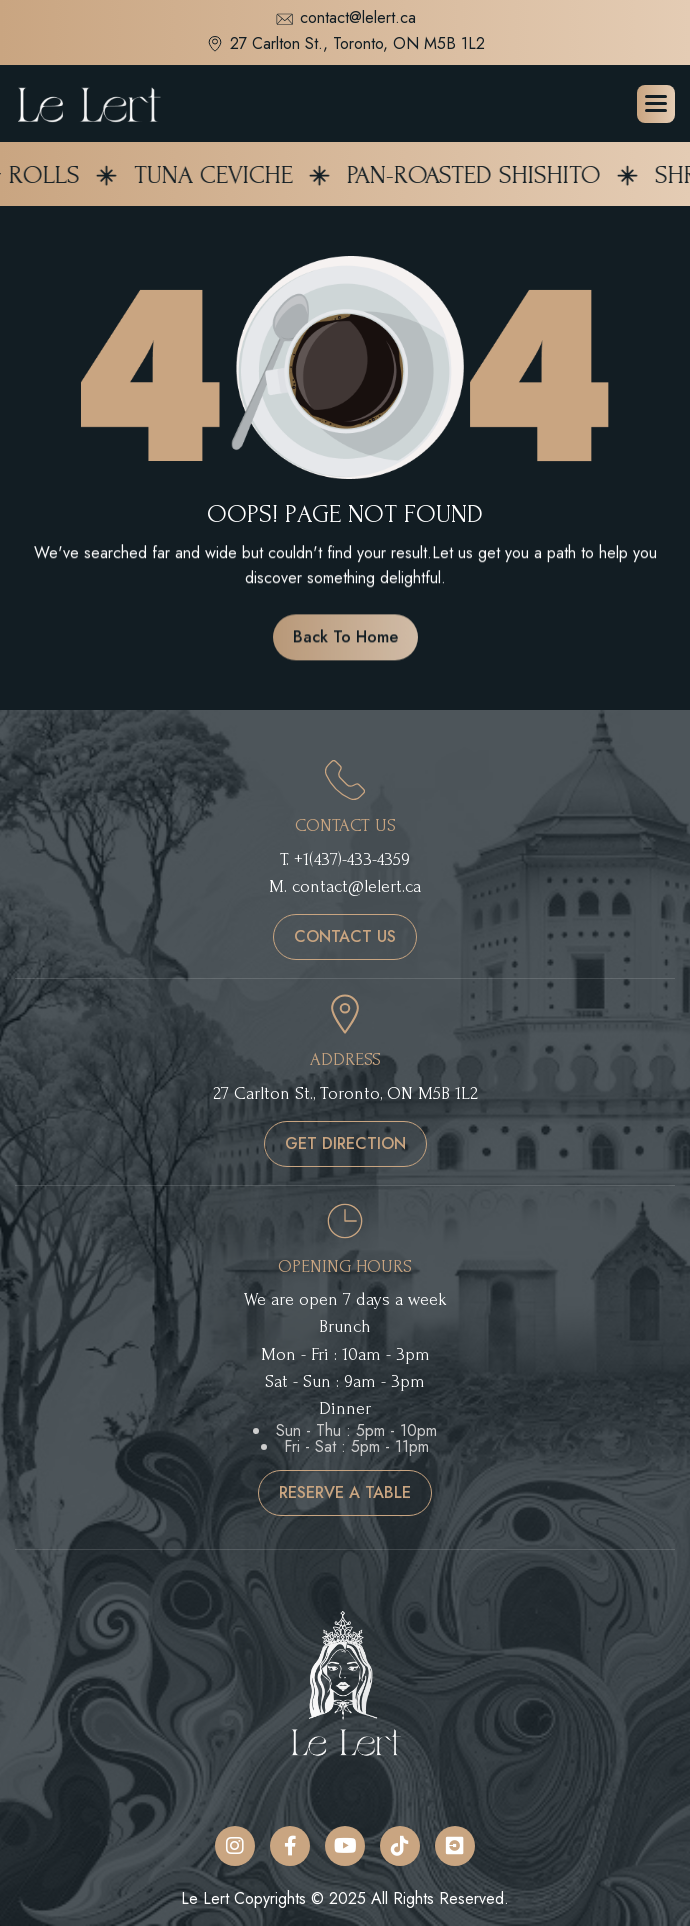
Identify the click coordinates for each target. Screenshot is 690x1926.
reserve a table (345, 1492)
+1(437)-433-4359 (352, 859)
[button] (656, 104)
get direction (345, 1143)
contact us (345, 936)
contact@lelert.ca (345, 19)
